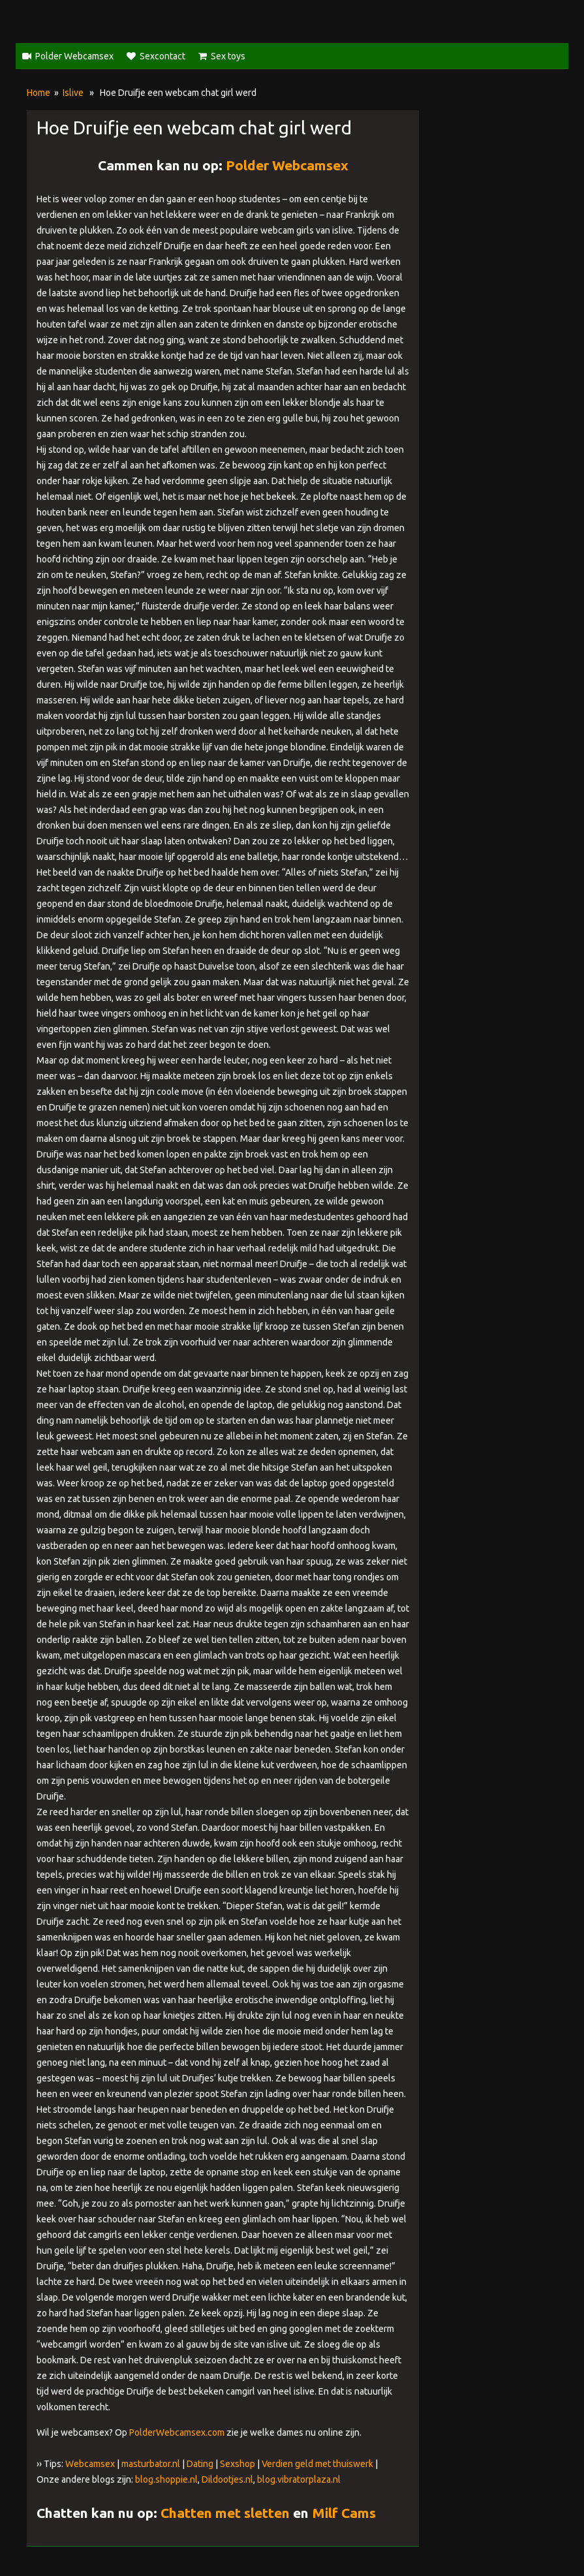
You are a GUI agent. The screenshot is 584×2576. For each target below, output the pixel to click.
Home (38, 92)
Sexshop (237, 2464)
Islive (73, 92)
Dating (200, 2464)
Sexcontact (162, 56)
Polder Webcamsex (74, 56)
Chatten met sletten (225, 2513)
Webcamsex (90, 2464)
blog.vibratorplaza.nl (299, 2479)
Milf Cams (344, 2513)
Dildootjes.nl (227, 2479)
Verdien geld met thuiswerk (317, 2464)
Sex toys (228, 56)
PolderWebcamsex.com (176, 2432)
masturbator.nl (150, 2464)
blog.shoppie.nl (166, 2479)
